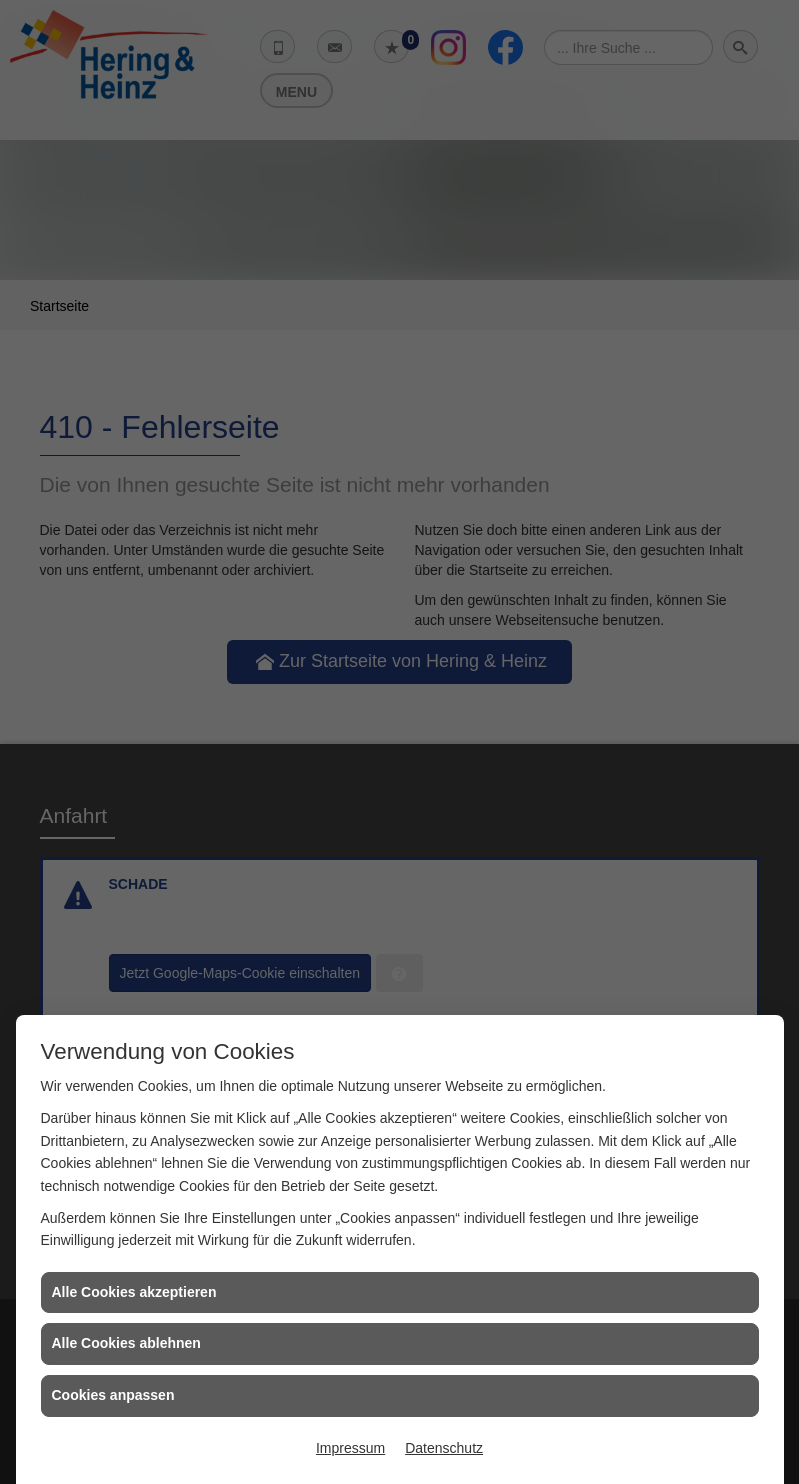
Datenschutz (444, 1448)
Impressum (350, 1448)
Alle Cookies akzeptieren (134, 1292)
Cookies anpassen (113, 1395)
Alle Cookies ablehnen (126, 1343)
